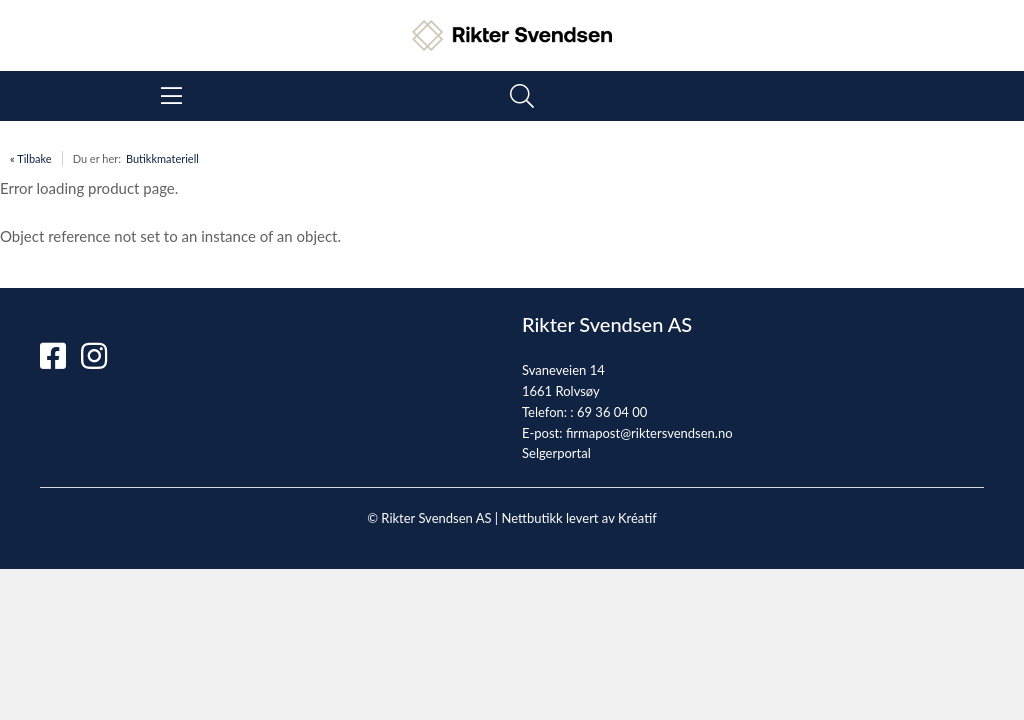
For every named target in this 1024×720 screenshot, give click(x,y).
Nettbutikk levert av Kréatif (578, 518)
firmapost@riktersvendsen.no (649, 433)
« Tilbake (31, 158)
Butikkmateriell (162, 158)
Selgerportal (556, 453)
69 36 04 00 (612, 412)
